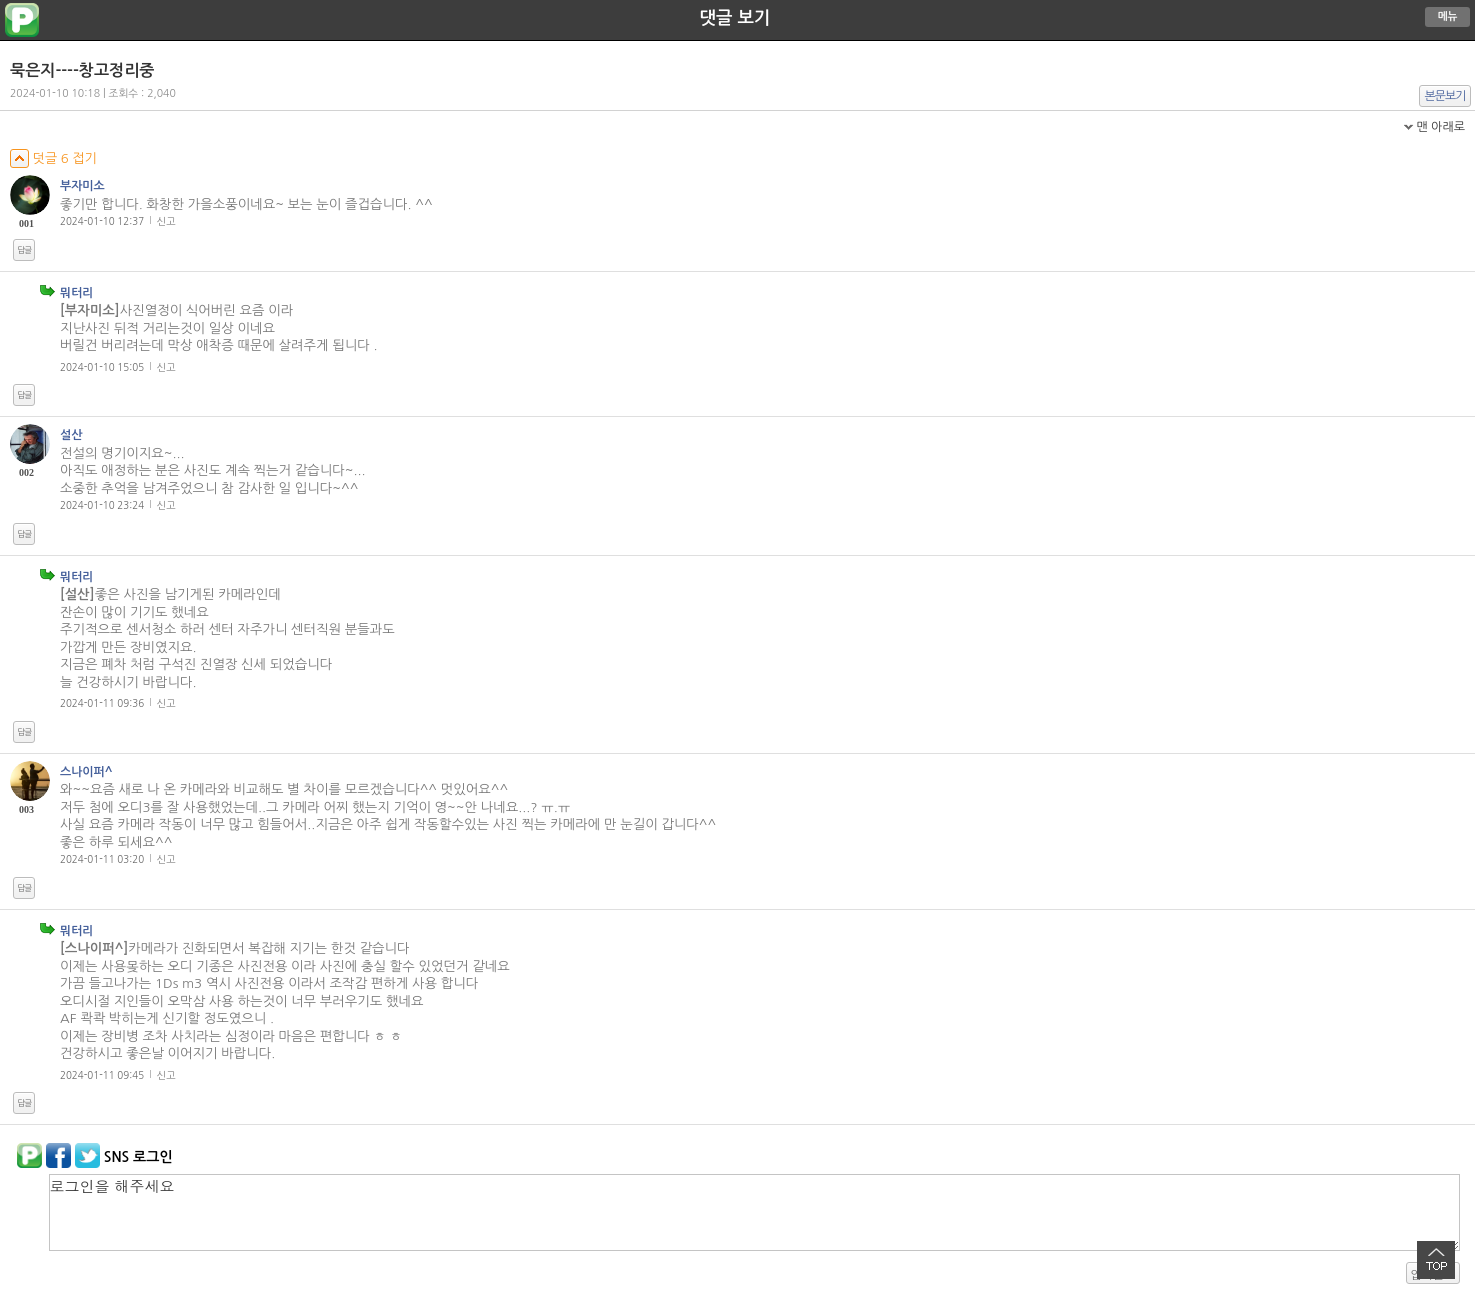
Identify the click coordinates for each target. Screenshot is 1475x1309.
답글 (24, 250)
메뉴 (1448, 16)
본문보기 (1445, 96)
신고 (166, 221)
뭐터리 (77, 293)
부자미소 (82, 186)
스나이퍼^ (86, 772)
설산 (71, 435)
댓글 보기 (735, 18)
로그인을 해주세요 (754, 1212)
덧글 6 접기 (53, 158)
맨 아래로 (1440, 127)
